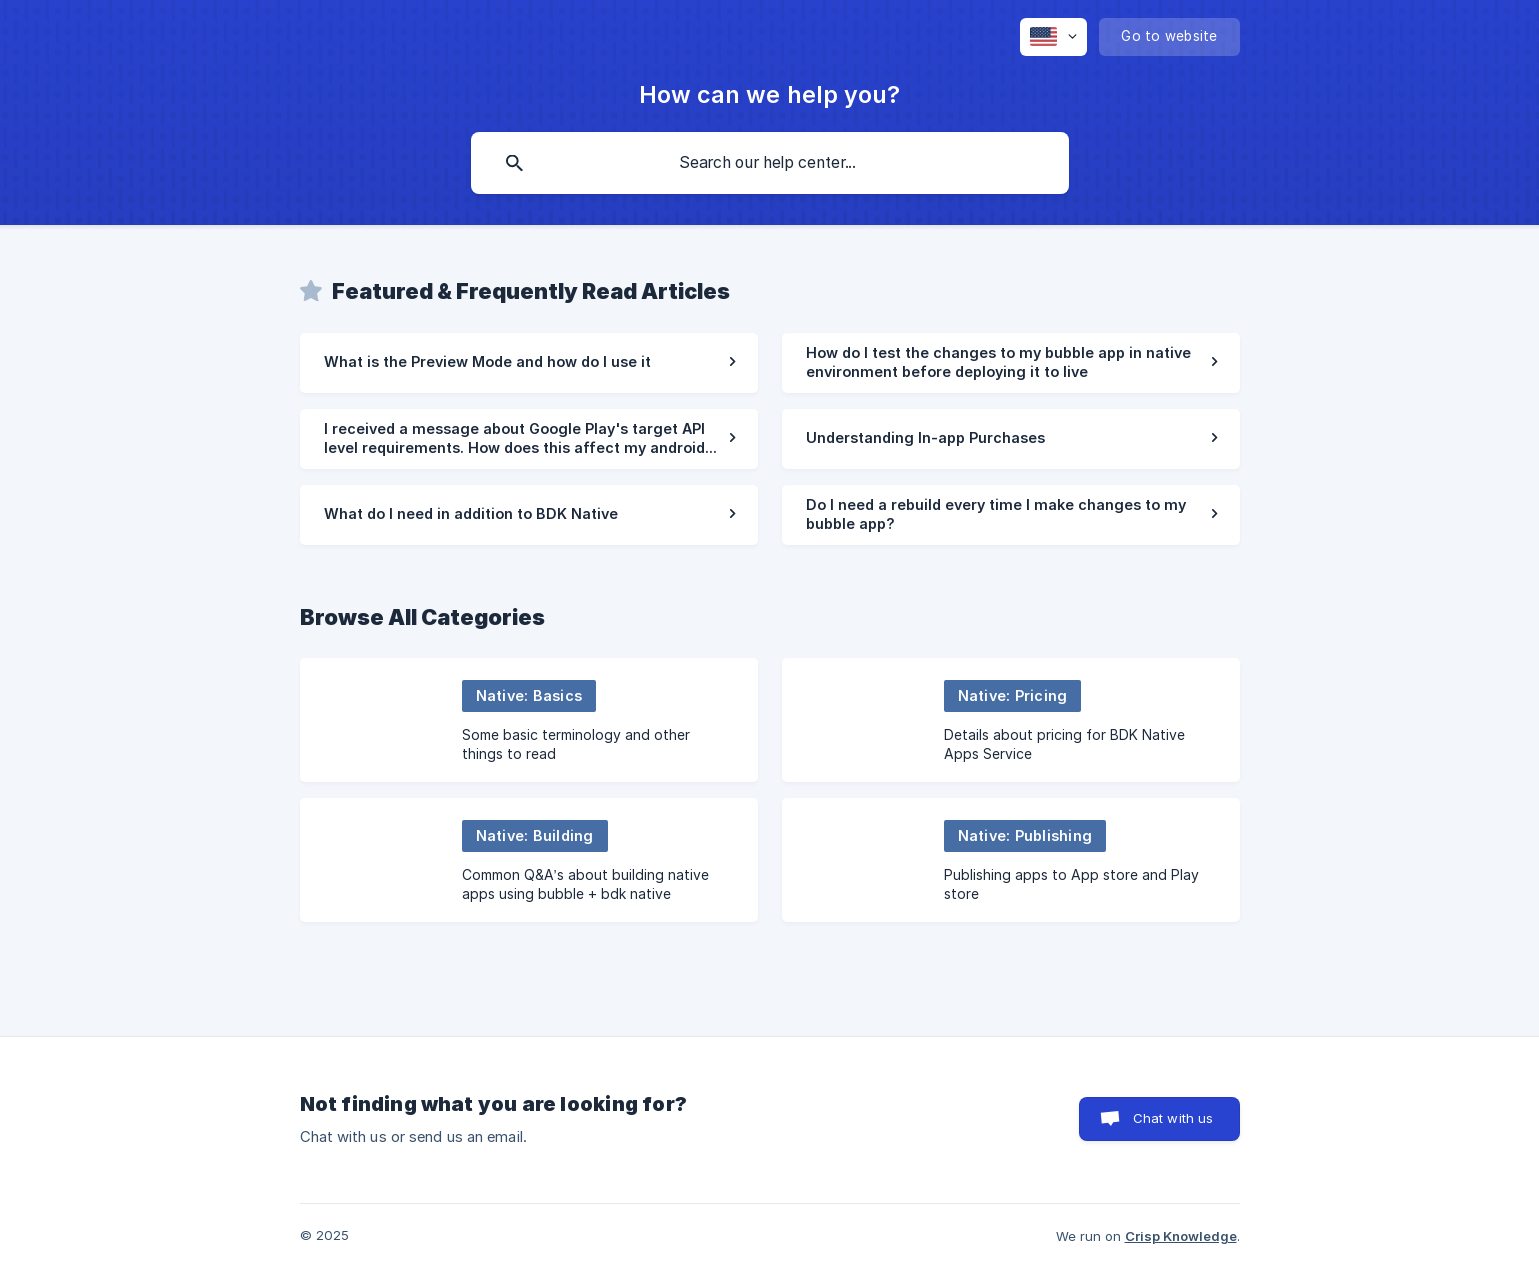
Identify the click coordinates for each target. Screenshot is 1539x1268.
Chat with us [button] (1173, 1118)
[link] (529, 363)
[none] (1053, 37)
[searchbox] (770, 163)
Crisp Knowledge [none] (1181, 1236)
